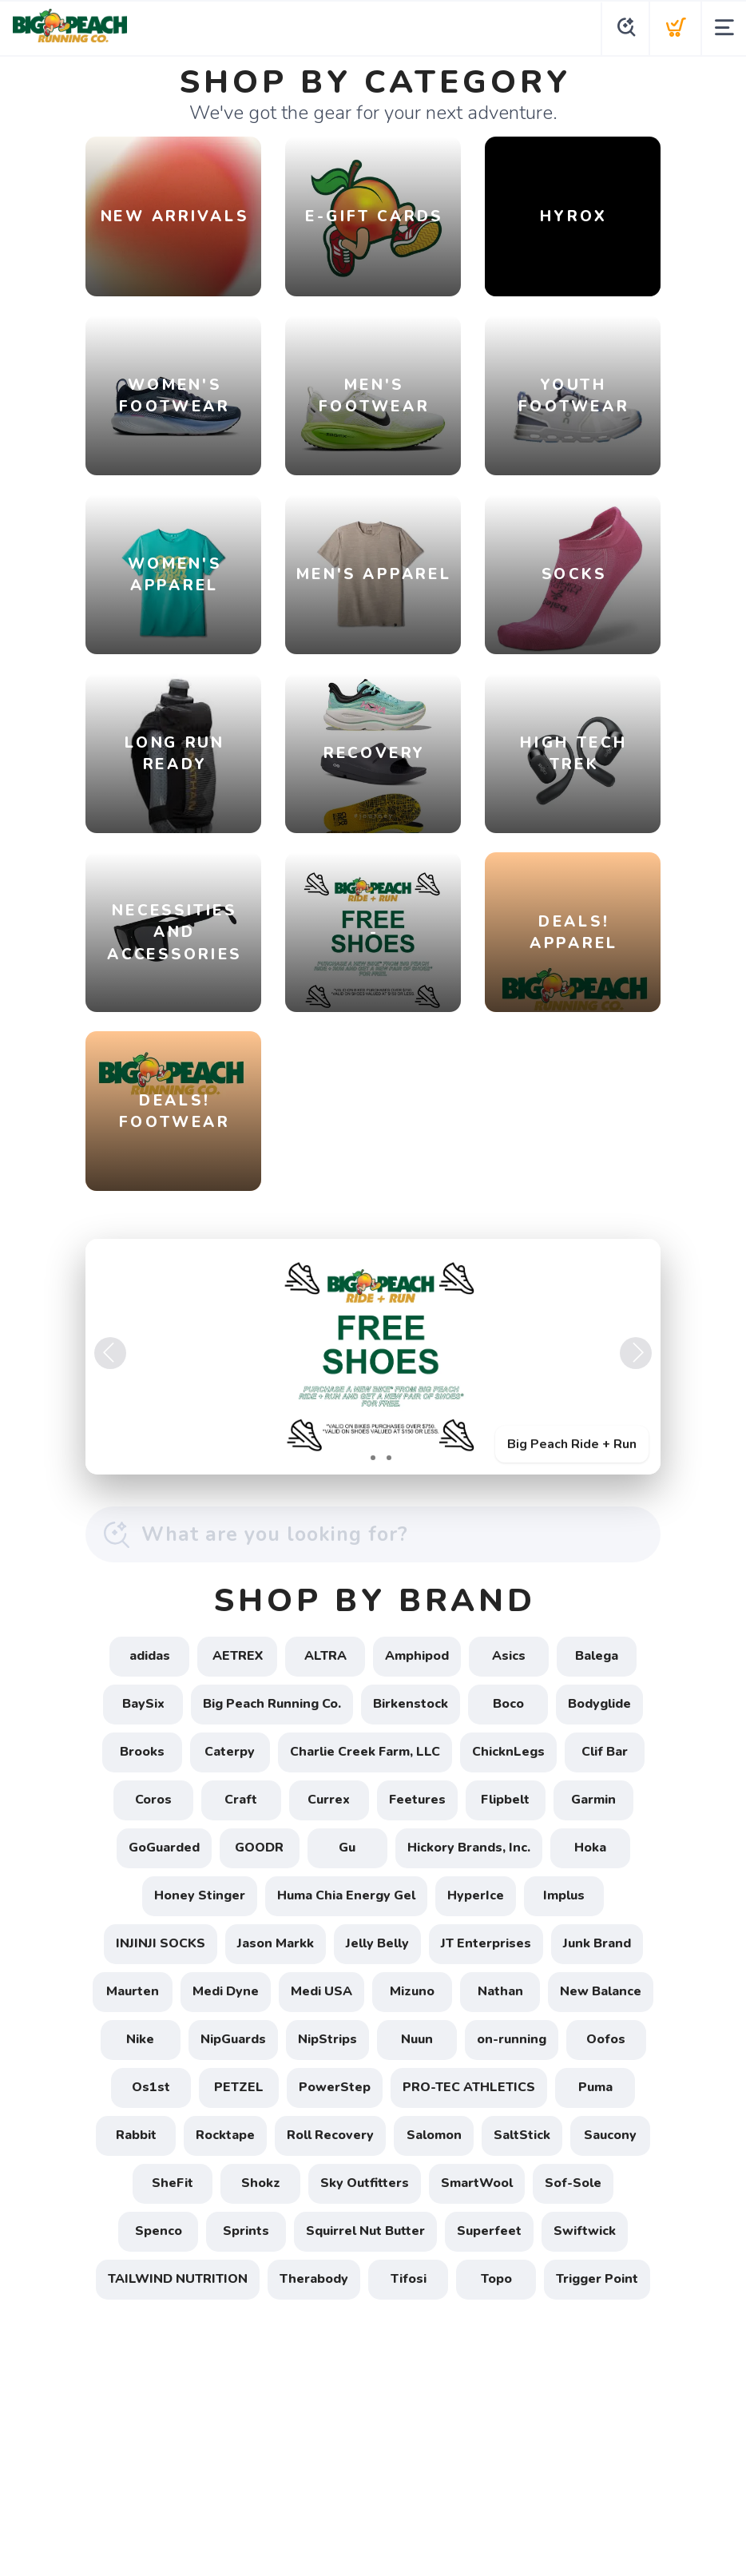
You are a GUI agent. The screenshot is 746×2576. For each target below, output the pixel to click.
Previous (110, 1353)
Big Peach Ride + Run (572, 1444)
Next (636, 1353)
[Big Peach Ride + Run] (373, 1357)
